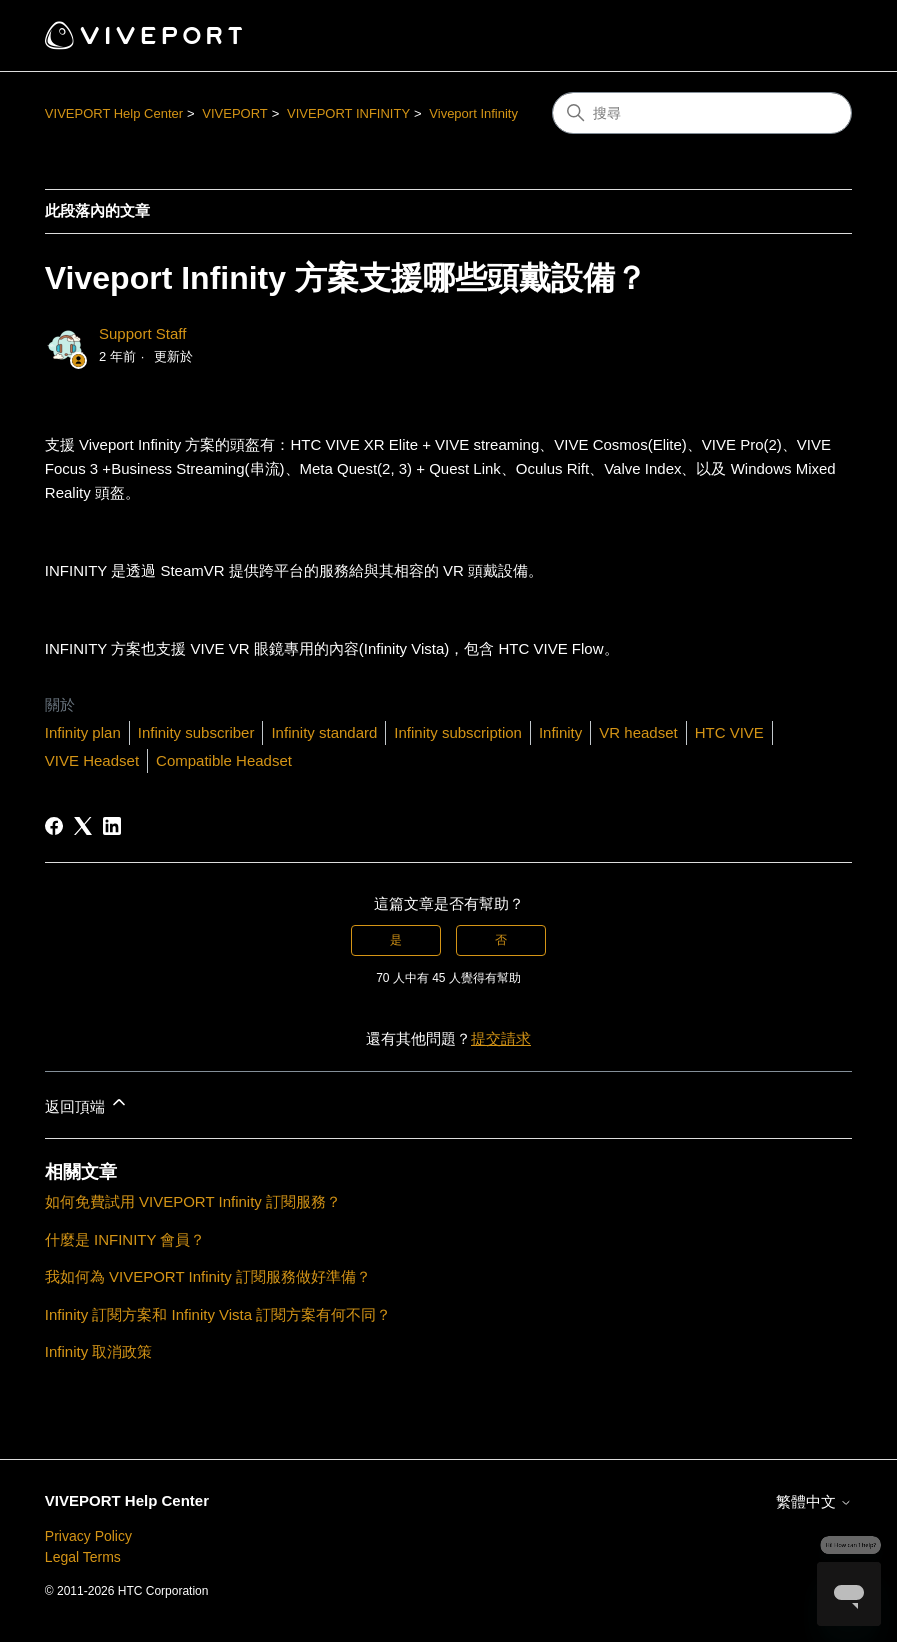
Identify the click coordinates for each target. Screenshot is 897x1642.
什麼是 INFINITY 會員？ (125, 1239)
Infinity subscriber (196, 732)
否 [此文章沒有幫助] (501, 940)
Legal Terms (83, 1557)
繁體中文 (814, 1501)
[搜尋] (702, 113)
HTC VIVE (729, 732)
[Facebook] (54, 826)
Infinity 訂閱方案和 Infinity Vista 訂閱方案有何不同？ (218, 1314)
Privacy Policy (88, 1536)
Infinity (560, 732)
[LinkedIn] (112, 826)
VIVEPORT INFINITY (348, 113)
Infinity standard (324, 732)
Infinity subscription (458, 732)
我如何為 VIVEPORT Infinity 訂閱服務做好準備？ (208, 1276)
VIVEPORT (235, 113)
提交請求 (501, 1038)
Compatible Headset (224, 760)
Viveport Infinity (473, 113)
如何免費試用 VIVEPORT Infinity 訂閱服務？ (193, 1201)
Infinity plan (83, 732)
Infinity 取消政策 (99, 1351)
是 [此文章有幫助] (396, 940)
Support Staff (142, 333)
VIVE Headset (92, 760)
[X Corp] (83, 826)
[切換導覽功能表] (816, 36)
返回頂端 (87, 1103)
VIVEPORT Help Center (114, 113)
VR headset (638, 732)
